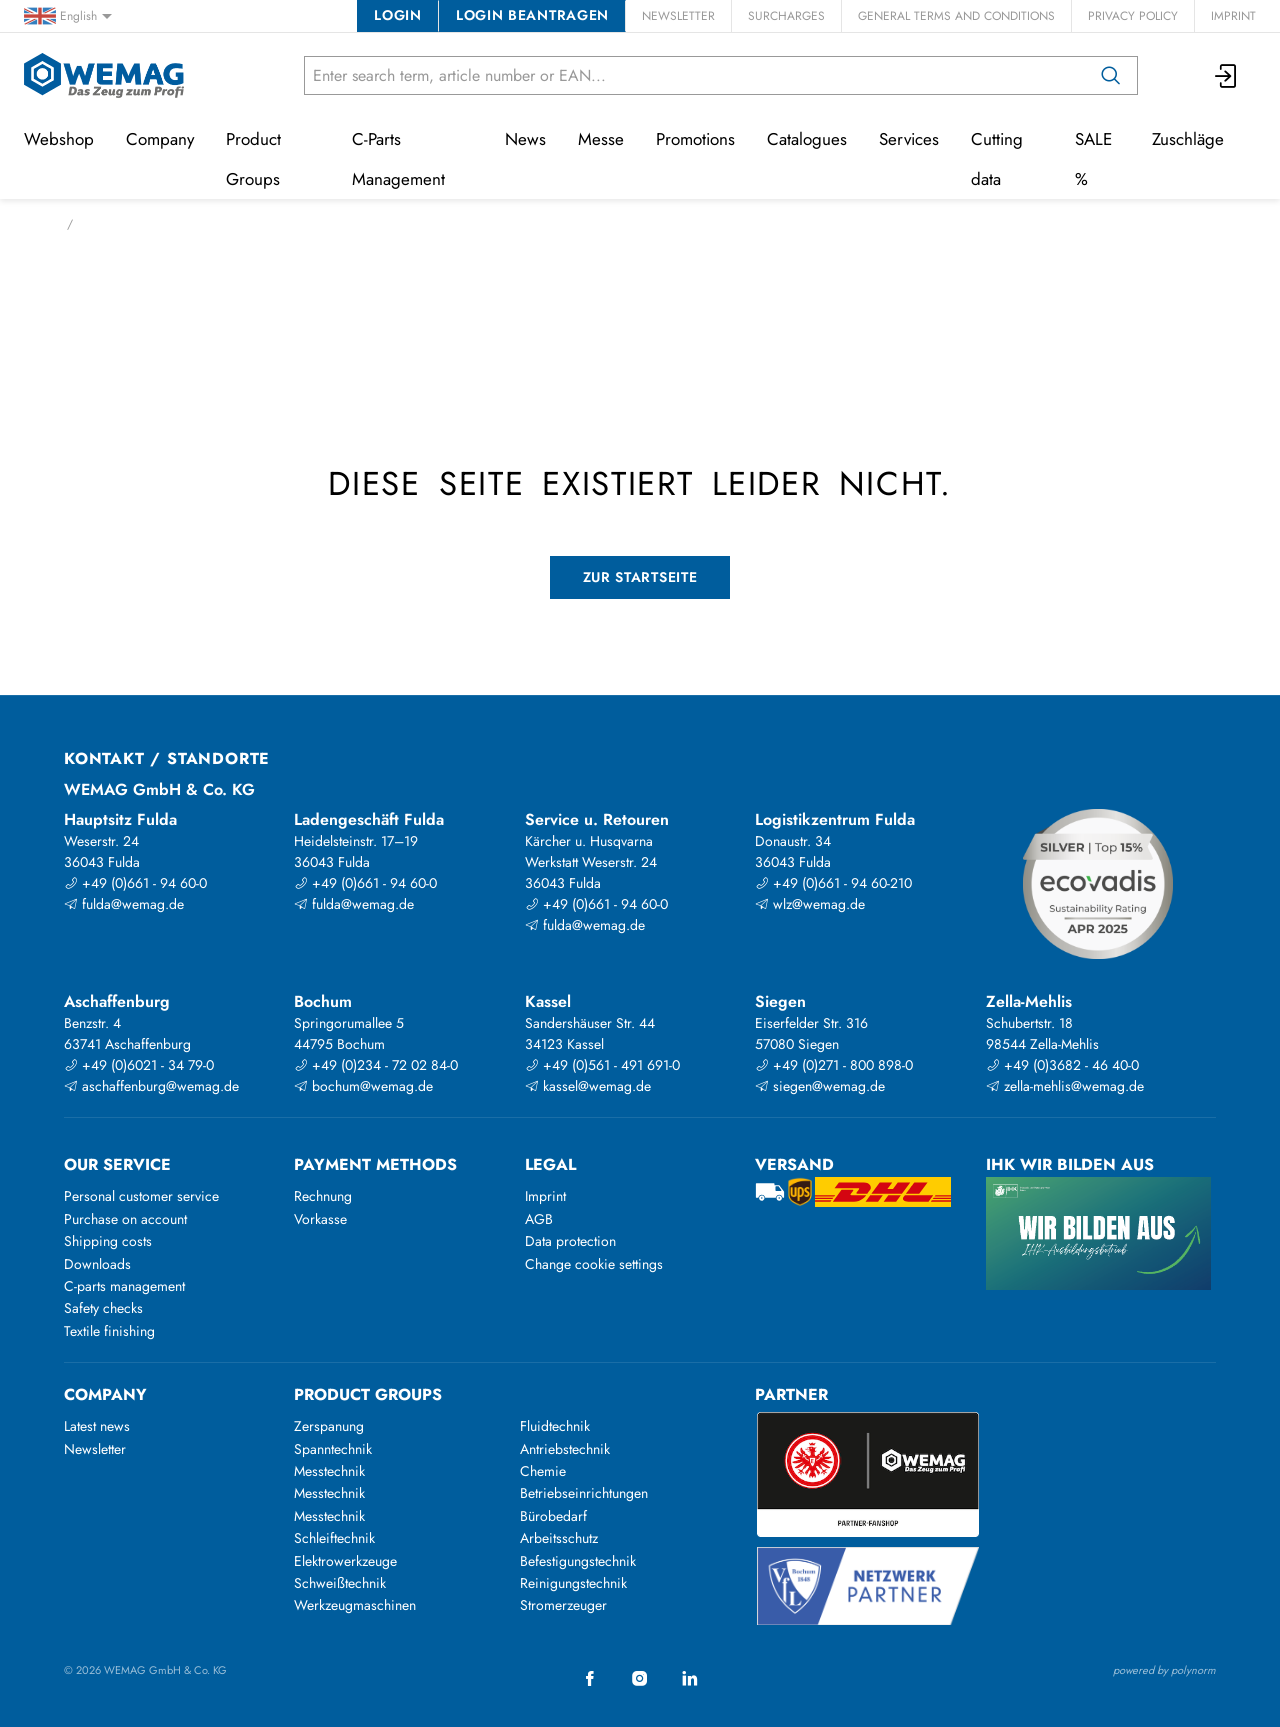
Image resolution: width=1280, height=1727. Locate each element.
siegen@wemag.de (820, 1086)
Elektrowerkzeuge (345, 1561)
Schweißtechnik (340, 1583)
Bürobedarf (553, 1516)
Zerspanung (329, 1426)
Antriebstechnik (565, 1449)
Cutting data (997, 159)
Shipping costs (108, 1241)
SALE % (1093, 159)
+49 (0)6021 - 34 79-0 (139, 1065)
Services (909, 139)
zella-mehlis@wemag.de (1065, 1086)
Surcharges (786, 16)
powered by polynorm (1164, 1670)
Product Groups (253, 159)
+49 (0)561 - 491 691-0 (602, 1065)
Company (160, 139)
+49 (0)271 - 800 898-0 (834, 1065)
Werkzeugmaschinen (355, 1605)
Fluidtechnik (555, 1426)
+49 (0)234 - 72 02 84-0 (376, 1065)
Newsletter (678, 16)
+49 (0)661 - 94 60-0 (135, 883)
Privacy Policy (1133, 16)
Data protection (570, 1241)
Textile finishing (109, 1331)
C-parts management (124, 1286)
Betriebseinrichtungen (584, 1493)
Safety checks (103, 1308)
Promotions (695, 139)
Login (397, 15)
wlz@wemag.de (810, 904)
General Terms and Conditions (956, 16)
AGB (539, 1219)
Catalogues (807, 139)
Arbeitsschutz (559, 1538)
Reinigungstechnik (573, 1583)
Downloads (97, 1264)
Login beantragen (532, 15)
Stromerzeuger (563, 1605)
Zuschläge (1188, 139)
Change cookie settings (594, 1264)
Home (39, 224)
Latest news (97, 1426)
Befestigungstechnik (578, 1561)
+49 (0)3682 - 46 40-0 (1062, 1065)
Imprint (1233, 16)
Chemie (543, 1471)
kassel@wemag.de (588, 1086)
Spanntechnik (333, 1449)
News (525, 139)
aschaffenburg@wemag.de (151, 1086)
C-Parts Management (398, 159)
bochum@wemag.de (363, 1086)
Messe (601, 139)
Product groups (368, 1394)
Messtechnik (329, 1471)
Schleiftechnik (334, 1538)
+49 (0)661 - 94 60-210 (833, 883)
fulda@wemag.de (124, 904)
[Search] (1111, 75)
